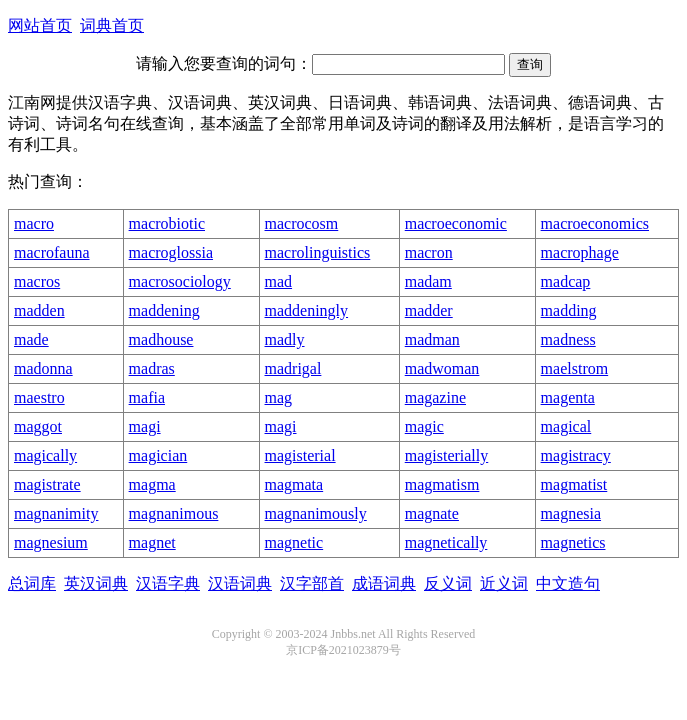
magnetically (446, 542)
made (31, 339)
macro (34, 223)
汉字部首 (312, 583)
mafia (147, 397)
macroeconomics (595, 223)
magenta (568, 397)
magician (158, 455)
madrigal (293, 368)
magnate (432, 513)
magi (145, 426)
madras (152, 368)
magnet (152, 542)
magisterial (300, 455)
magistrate (47, 484)
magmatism (442, 484)
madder (429, 310)
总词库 (32, 583)
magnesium (51, 542)
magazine (435, 397)
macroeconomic (456, 223)
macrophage (580, 252)
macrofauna (52, 252)
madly (285, 339)
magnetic (294, 542)
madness (568, 339)
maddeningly (307, 310)
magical (566, 426)
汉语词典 (240, 583)
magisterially (447, 455)
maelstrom (575, 368)
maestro (39, 397)
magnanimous (174, 513)
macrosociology (180, 281)
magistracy (576, 455)
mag (279, 397)
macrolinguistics (318, 252)
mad (279, 281)
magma (152, 484)
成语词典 (384, 583)
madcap (566, 281)
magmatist (574, 484)
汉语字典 (168, 583)
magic (424, 426)
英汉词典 (96, 583)
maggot (38, 426)
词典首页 (112, 25)
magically (45, 455)
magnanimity (56, 513)
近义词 (504, 583)
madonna (43, 368)
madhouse (161, 339)
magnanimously (316, 513)
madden (39, 310)
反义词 (448, 583)
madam (428, 281)
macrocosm (302, 223)
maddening (164, 310)
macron (429, 252)
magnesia (571, 513)
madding (569, 310)
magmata (294, 484)
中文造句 (568, 583)
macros (37, 281)
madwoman (442, 368)
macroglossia (171, 252)
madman (432, 339)
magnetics (573, 542)
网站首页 (40, 25)
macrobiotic (167, 223)
